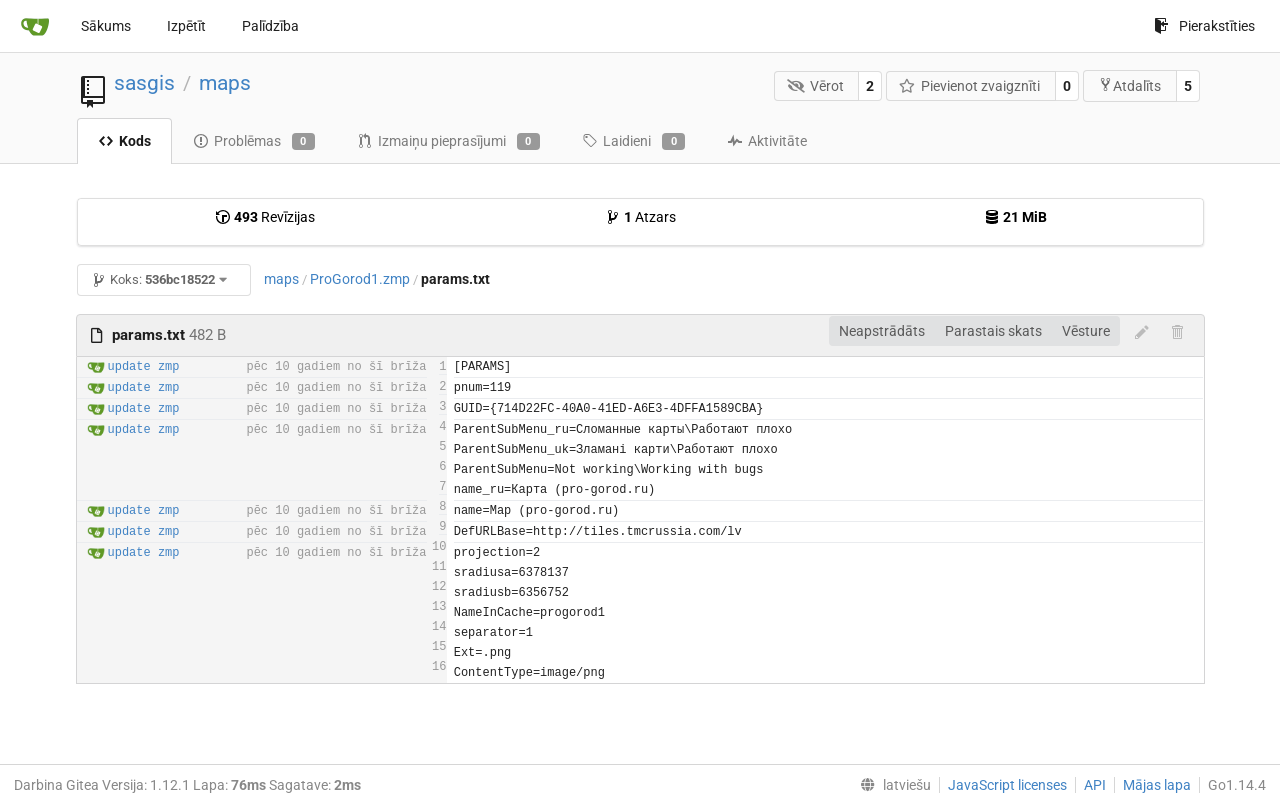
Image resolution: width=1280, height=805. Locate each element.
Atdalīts (1129, 85)
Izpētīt (186, 26)
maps (225, 83)
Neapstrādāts (882, 331)
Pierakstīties (1204, 26)
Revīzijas (265, 217)
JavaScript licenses (1007, 785)
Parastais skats (993, 331)
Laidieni (633, 142)
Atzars (640, 217)
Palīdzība (270, 26)
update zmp (144, 367)
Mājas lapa (1157, 785)
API (1095, 785)
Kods (124, 141)
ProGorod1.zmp (360, 279)
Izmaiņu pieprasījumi (448, 142)
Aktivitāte (767, 141)
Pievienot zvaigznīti (970, 86)
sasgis (144, 83)
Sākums (106, 26)
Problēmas (254, 142)
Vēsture (1086, 331)
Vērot (815, 86)
